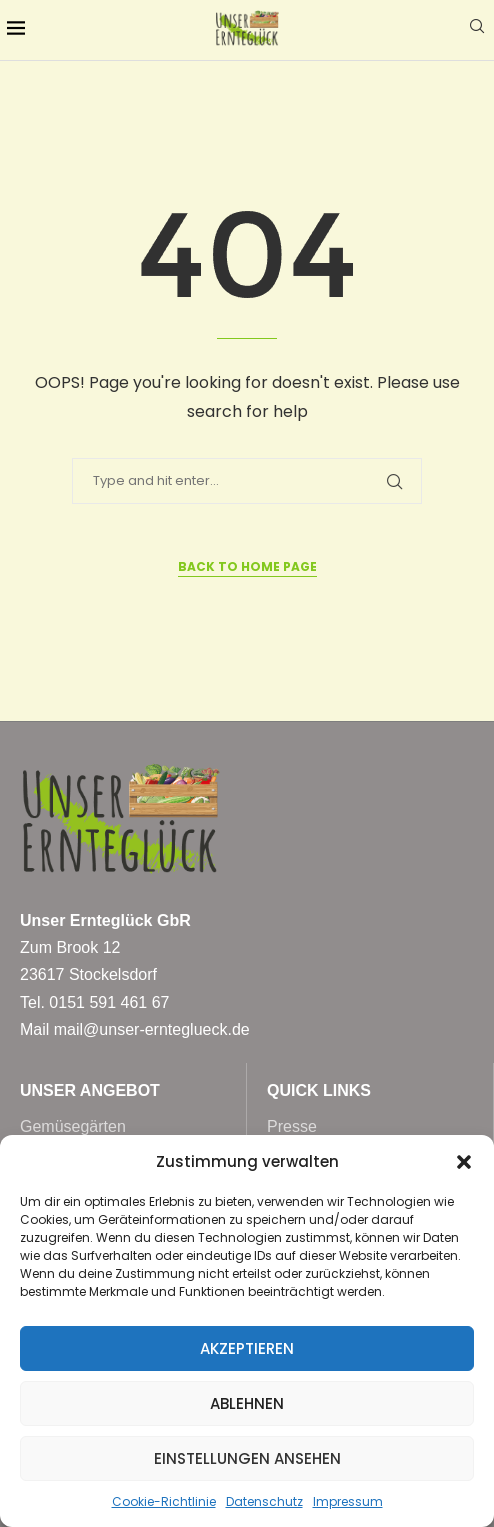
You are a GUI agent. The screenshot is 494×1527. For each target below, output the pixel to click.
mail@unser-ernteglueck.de (152, 1029)
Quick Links (319, 1091)
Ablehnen (247, 1403)
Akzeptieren (247, 1348)
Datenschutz (264, 1501)
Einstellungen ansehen (247, 1458)
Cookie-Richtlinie (164, 1501)
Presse (292, 1127)
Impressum (348, 1501)
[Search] (477, 29)
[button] (464, 1162)
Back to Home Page (247, 566)
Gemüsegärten (73, 1127)
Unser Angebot (90, 1091)
